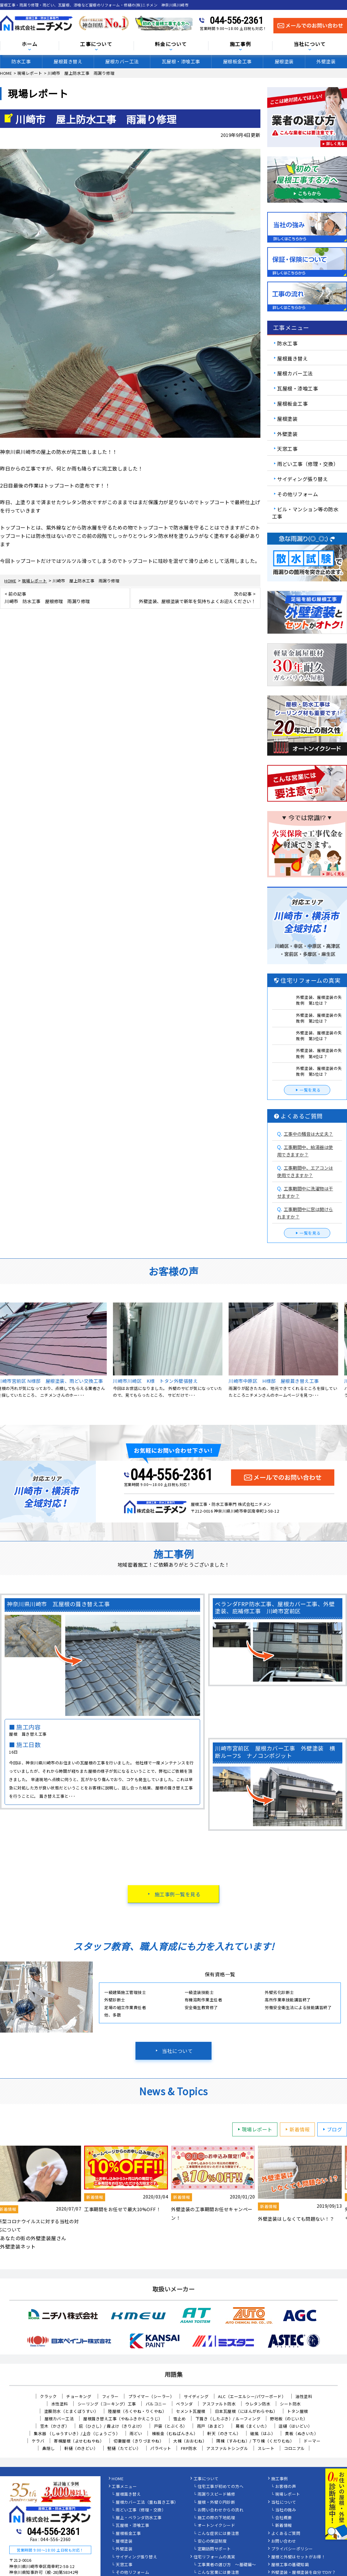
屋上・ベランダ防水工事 (139, 2517)
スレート (266, 2448)
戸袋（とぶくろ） (170, 2426)
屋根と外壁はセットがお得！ (298, 2557)
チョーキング (79, 2396)
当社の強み (285, 2510)
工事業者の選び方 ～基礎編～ (227, 2564)
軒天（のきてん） (224, 2433)
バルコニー (156, 2404)
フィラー (110, 2396)
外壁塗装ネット (18, 2246)
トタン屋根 (297, 2411)
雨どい (136, 2433)
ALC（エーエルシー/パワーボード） (252, 2396)
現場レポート (254, 2129)
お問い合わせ (283, 2541)
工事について (96, 44)
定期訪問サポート (214, 2549)
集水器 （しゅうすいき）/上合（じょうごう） (77, 2433)
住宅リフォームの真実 (214, 2557)
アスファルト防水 (219, 2404)
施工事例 (240, 44)
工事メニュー (124, 2486)
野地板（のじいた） (289, 2419)
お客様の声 (285, 2486)
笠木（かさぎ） (55, 2426)
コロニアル (294, 2448)
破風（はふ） (262, 2433)
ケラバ (38, 2441)
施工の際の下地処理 (216, 2517)
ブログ (331, 2129)
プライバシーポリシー (292, 2549)
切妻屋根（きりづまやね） (139, 2441)
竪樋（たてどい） (124, 2448)
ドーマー (312, 2441)
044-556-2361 (236, 20)
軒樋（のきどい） (81, 2448)
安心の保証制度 (212, 2541)
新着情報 (296, 2129)
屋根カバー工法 (122, 61)
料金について (171, 44)
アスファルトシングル (227, 2448)
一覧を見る (307, 1090)
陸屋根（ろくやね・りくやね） (137, 2411)
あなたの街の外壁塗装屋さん (33, 2238)
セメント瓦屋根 (190, 2411)
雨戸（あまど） (211, 2426)
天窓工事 (287, 448)
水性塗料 (59, 2404)
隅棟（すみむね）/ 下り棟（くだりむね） (255, 2441)
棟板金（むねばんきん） (175, 2433)
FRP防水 (189, 2448)
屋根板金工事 (237, 61)
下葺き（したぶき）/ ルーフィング (228, 2419)
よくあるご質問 (286, 2533)
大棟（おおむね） (190, 2441)
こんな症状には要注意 (218, 2533)
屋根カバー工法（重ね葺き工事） (147, 2502)
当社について (177, 2050)
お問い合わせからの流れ (221, 2510)
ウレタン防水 (257, 2404)
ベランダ (184, 2404)
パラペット (160, 2448)
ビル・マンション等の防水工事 (305, 512)
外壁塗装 (326, 61)
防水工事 (21, 61)
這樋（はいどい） (295, 2426)
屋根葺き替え (68, 61)
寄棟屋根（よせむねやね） (79, 2441)
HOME (117, 2479)
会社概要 (283, 2517)
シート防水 (290, 2404)
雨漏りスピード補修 (216, 2494)
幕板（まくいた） (252, 2426)
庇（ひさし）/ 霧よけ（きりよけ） (111, 2426)
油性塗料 (303, 2396)
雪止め (179, 2419)
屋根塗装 (284, 61)
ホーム (30, 44)
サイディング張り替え (302, 479)
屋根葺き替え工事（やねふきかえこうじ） (123, 2419)
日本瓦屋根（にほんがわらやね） (246, 2411)
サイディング (196, 2396)
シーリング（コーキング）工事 (107, 2404)
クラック (48, 2396)
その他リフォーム (297, 494)
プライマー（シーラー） (151, 2396)
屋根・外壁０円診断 (216, 2502)
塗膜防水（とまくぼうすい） (71, 2411)
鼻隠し (48, 2448)
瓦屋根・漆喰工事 (181, 61)
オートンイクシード (216, 2525)
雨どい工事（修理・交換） (307, 463)
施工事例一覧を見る (178, 1894)
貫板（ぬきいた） (301, 2433)
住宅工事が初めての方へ (221, 2486)
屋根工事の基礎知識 (290, 2564)
